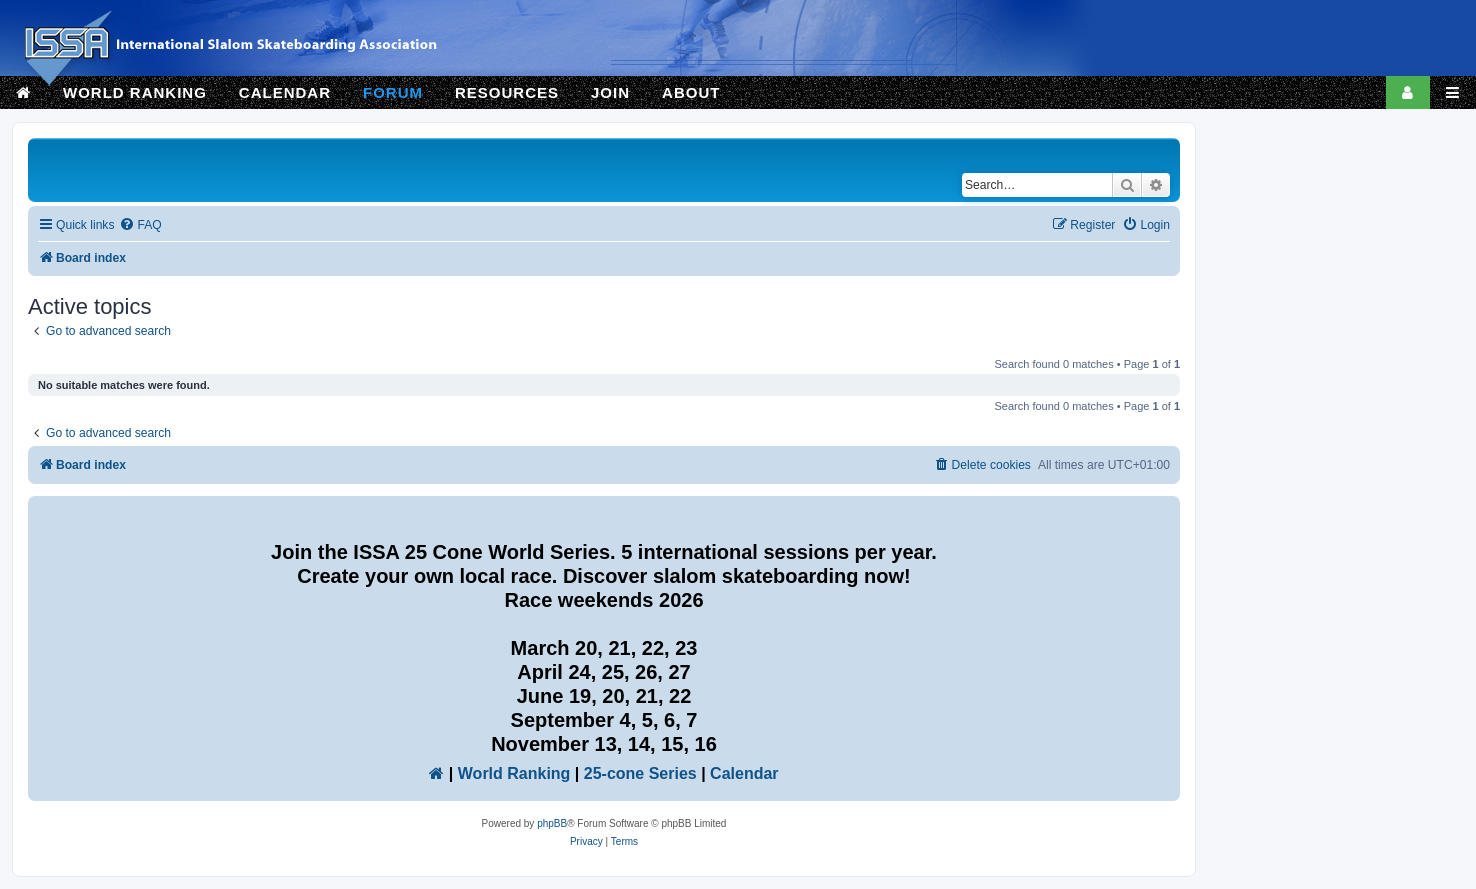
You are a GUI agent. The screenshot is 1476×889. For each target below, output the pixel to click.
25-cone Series (640, 773)
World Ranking (514, 773)
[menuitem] (140, 225)
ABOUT (691, 92)
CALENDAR (285, 92)
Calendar (744, 773)
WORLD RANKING (135, 92)
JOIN (610, 92)
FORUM (393, 92)
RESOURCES (507, 92)
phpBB (552, 823)
